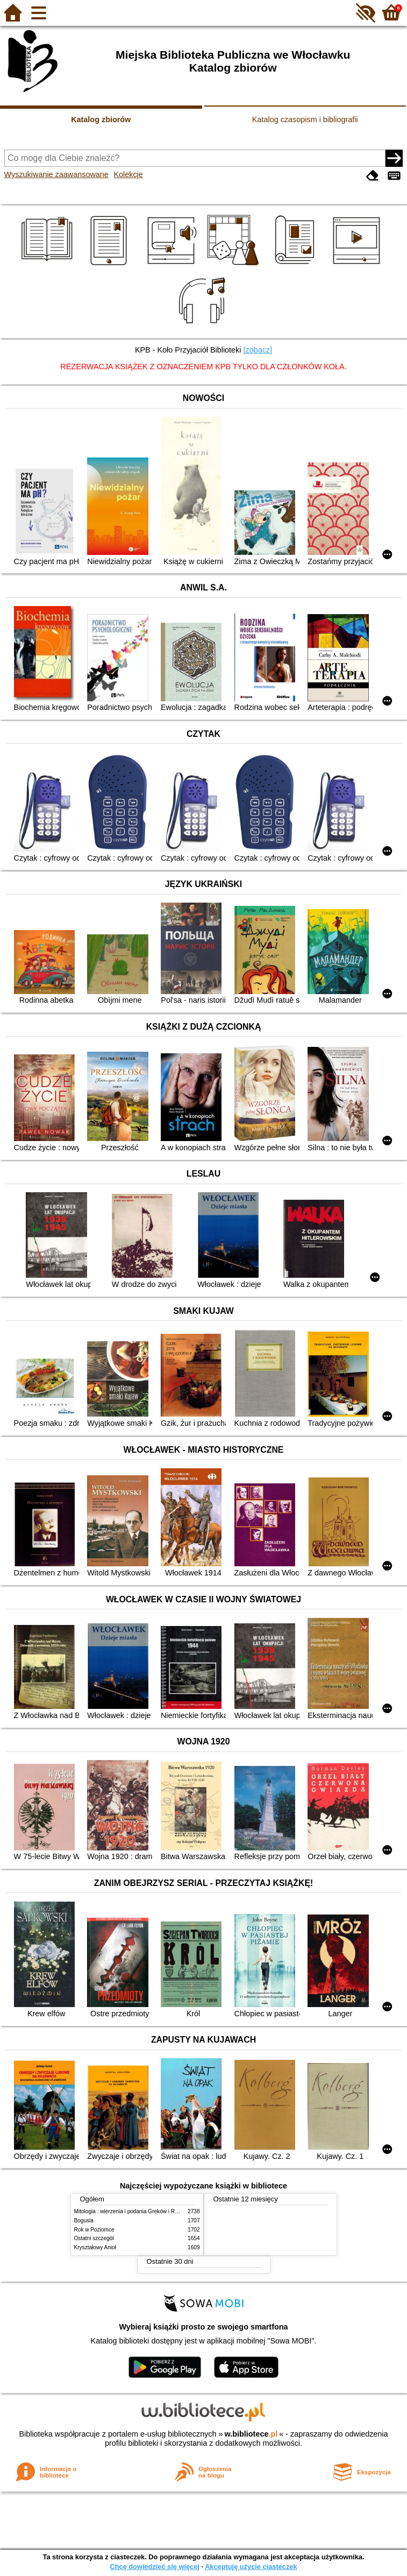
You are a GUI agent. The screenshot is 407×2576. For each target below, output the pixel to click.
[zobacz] (257, 350)
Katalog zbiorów (101, 119)
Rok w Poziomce (94, 2230)
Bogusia (84, 2220)
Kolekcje (127, 174)
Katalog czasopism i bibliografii (305, 119)
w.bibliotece (251, 2434)
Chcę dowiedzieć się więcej (154, 2567)
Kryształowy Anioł (95, 2247)
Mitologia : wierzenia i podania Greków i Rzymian (133, 2211)
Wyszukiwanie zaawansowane (56, 174)
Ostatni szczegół (94, 2238)
